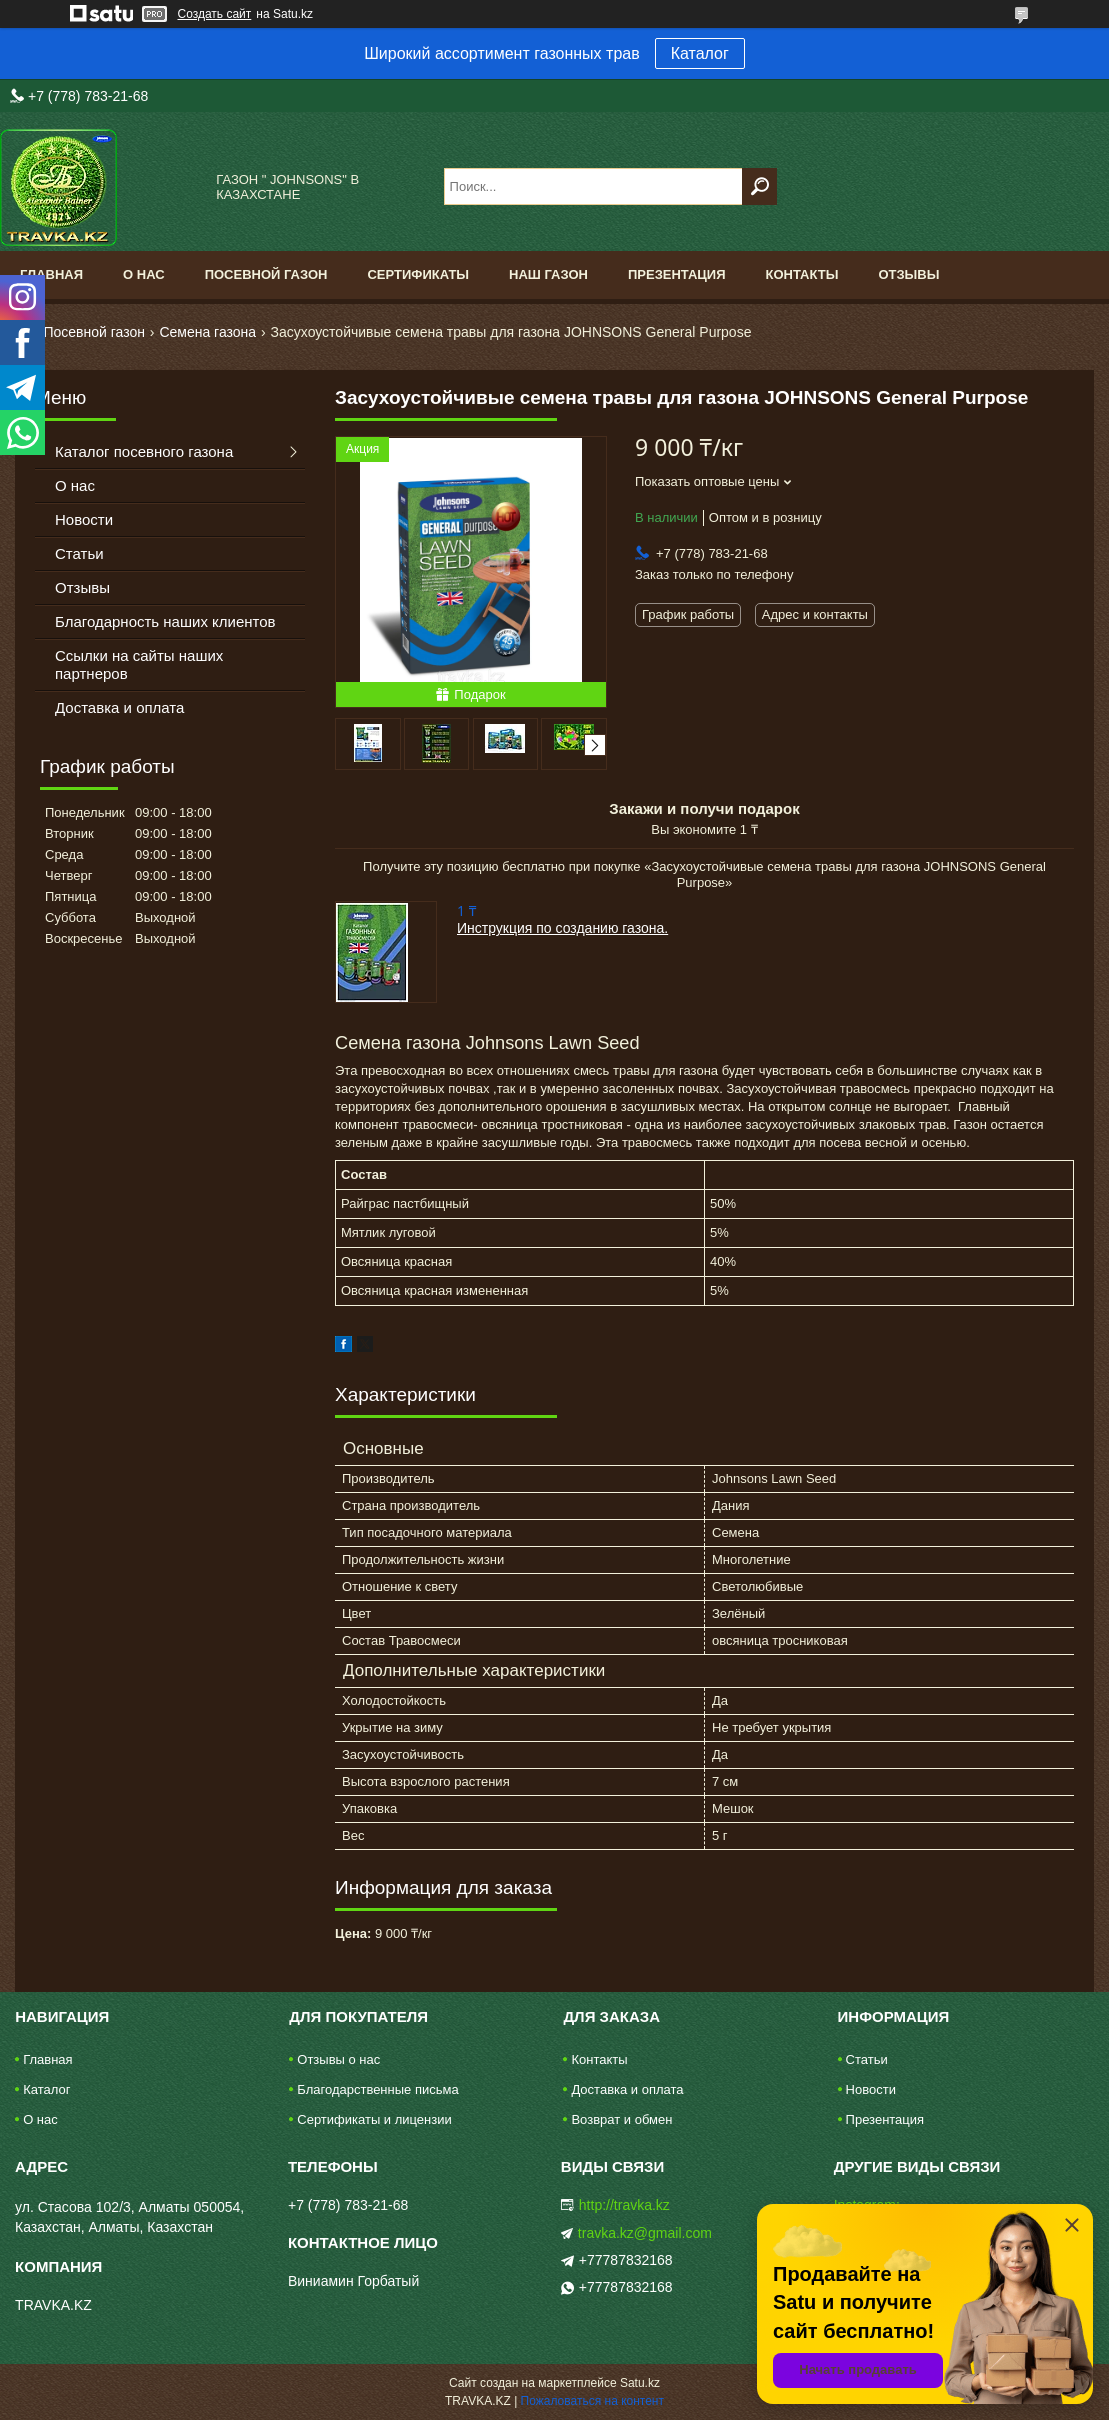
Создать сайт (215, 14)
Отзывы (908, 274)
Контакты (802, 274)
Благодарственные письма (377, 2089)
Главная (51, 274)
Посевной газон (266, 274)
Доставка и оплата (119, 707)
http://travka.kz (624, 2205)
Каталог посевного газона (144, 451)
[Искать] (759, 186)
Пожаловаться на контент (592, 2401)
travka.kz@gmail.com (645, 2233)
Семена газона (207, 332)
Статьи (79, 553)
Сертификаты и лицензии (374, 2119)
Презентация (677, 274)
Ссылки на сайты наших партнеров (139, 664)
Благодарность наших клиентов (165, 621)
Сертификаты (418, 274)
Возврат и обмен (621, 2119)
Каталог (700, 53)
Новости (84, 519)
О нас (144, 274)
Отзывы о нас (338, 2059)
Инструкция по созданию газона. (562, 928)
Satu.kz (640, 2383)
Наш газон (548, 274)
